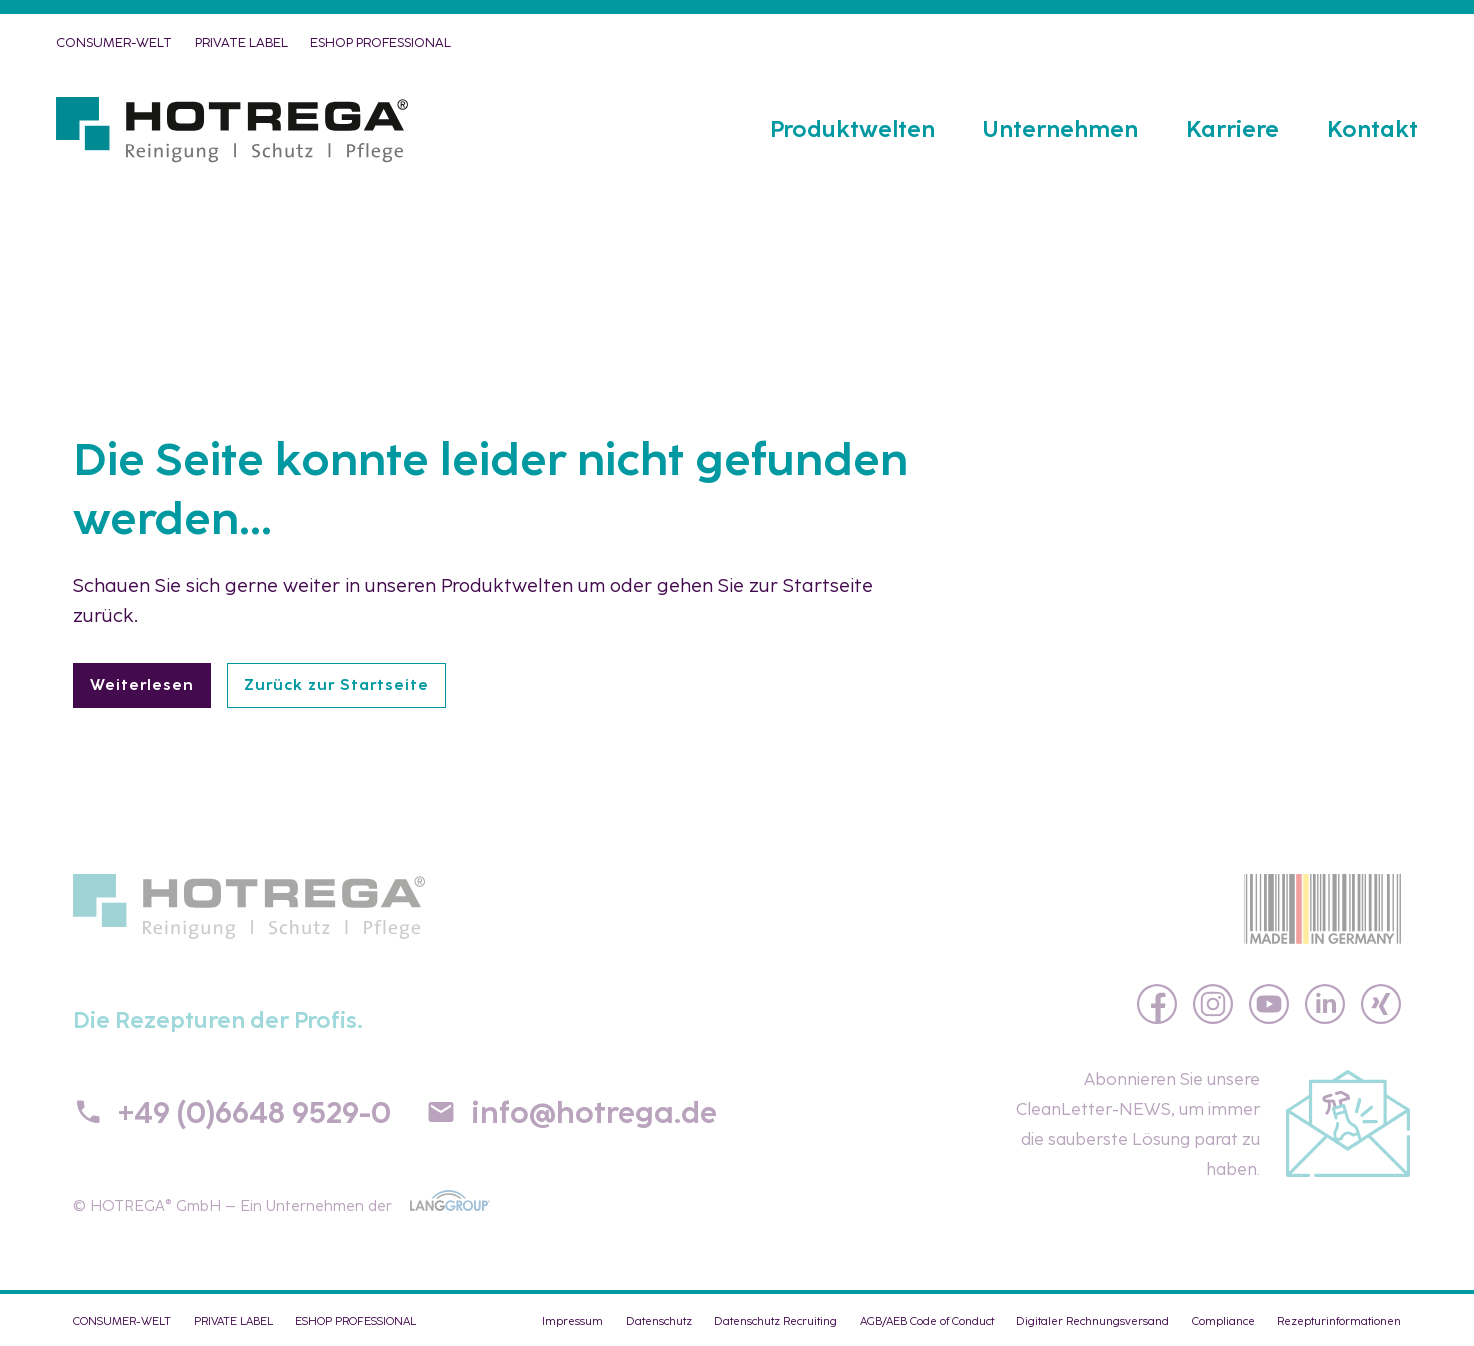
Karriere (1232, 129)
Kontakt (1372, 129)
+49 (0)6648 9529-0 (254, 1112)
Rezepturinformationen (1339, 1321)
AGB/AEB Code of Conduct (927, 1321)
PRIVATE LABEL (241, 42)
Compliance (1223, 1321)
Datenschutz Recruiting (775, 1321)
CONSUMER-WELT (114, 42)
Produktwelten (852, 129)
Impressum (572, 1321)
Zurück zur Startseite (336, 685)
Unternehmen (1060, 129)
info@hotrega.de (594, 1112)
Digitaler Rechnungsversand (1092, 1321)
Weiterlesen (142, 685)
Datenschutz (659, 1321)
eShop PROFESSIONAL (380, 42)
